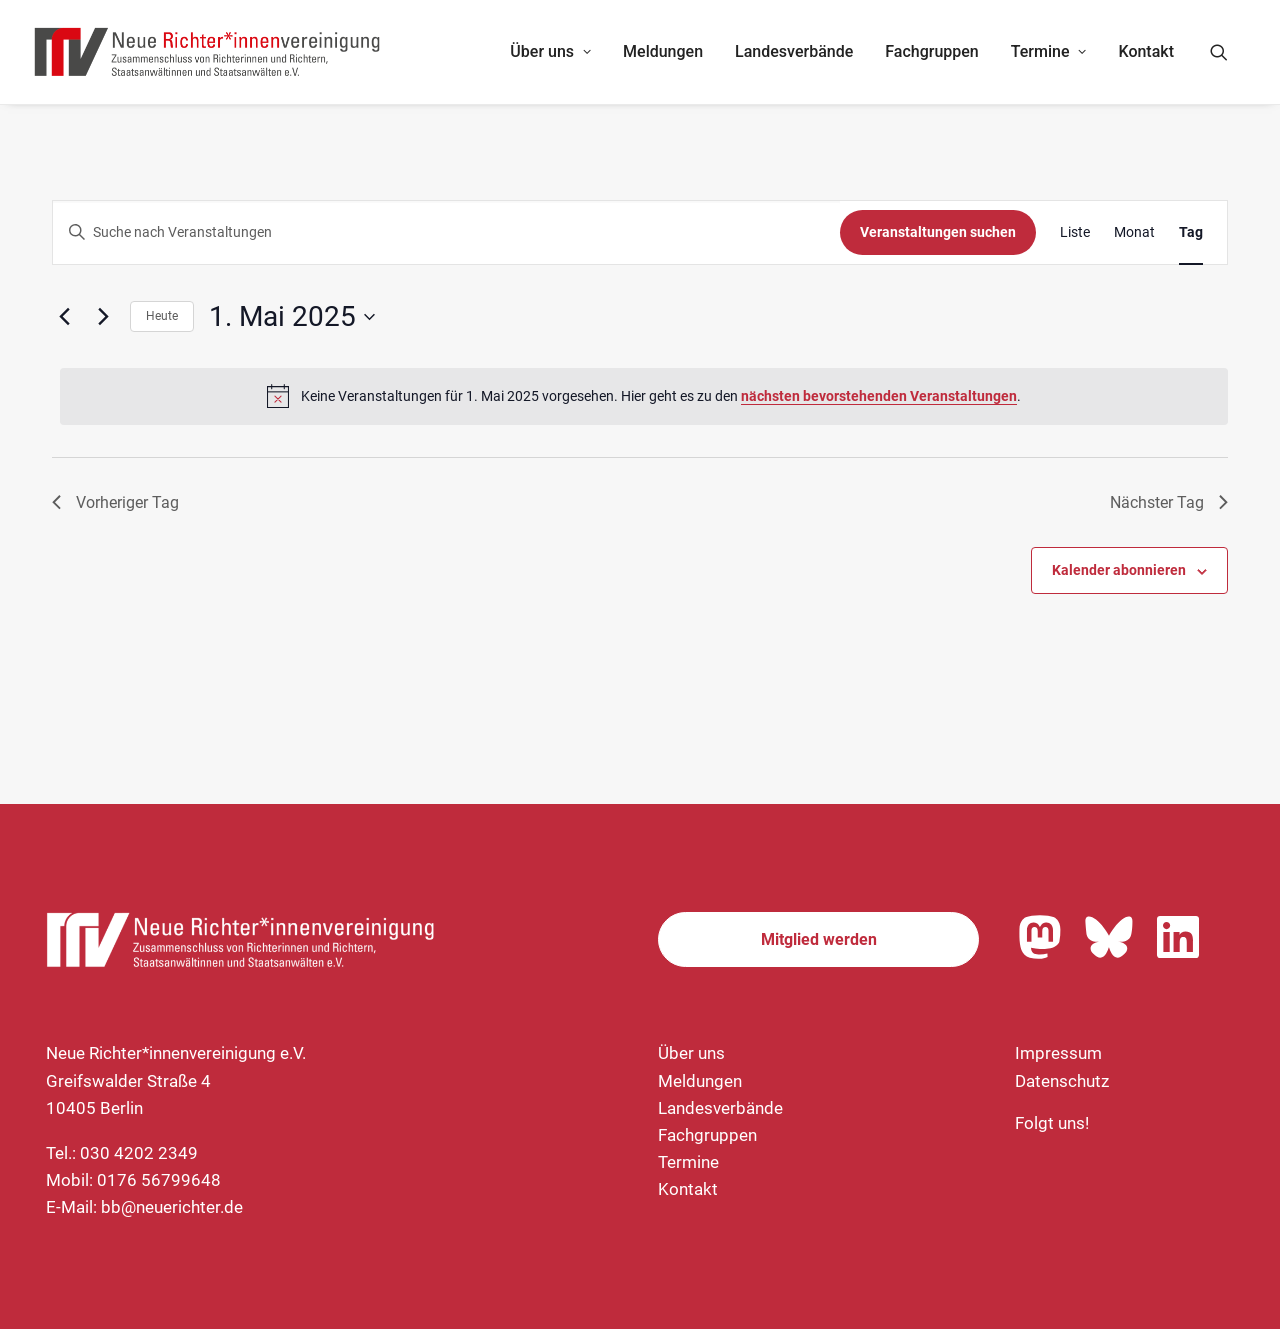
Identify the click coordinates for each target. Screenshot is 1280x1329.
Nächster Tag (1169, 502)
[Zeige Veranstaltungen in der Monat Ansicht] (1134, 232)
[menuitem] (550, 52)
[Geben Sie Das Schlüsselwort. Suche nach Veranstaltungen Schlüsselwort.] (446, 232)
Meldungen (663, 51)
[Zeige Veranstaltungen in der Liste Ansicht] (1075, 232)
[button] (1228, 52)
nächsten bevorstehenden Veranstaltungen (879, 396)
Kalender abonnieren (1119, 570)
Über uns (550, 51)
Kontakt (1146, 51)
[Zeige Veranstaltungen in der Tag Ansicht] (1191, 232)
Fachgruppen (932, 51)
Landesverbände (794, 51)
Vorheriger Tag (115, 502)
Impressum (1058, 1053)
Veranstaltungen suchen (938, 232)
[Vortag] (64, 317)
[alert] (644, 396)
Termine (1049, 51)
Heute (162, 316)
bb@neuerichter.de (172, 1207)
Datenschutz (1062, 1081)
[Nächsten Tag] (103, 317)
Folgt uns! (1052, 1123)
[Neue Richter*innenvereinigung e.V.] (208, 52)
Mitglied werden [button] (819, 939)
